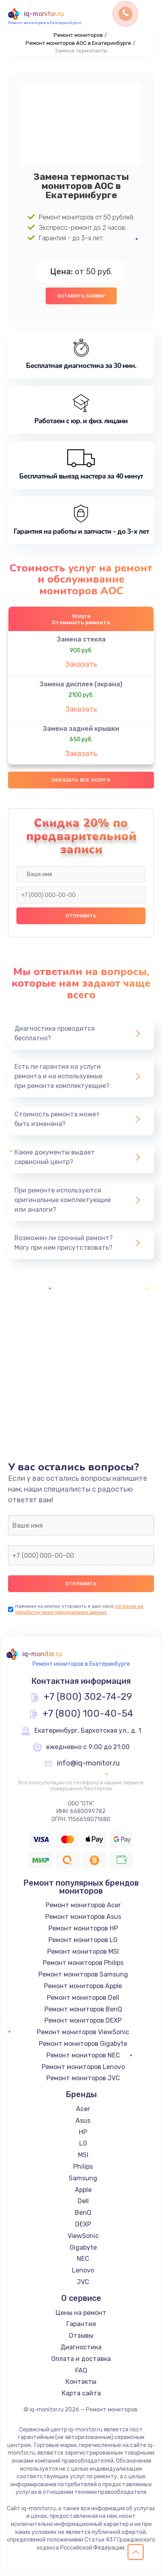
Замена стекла (81, 639)
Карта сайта (81, 2393)
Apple (83, 2190)
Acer (83, 2109)
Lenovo (83, 2270)
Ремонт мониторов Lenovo (83, 2067)
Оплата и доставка (81, 2359)
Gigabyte (83, 2247)
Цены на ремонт (81, 2313)
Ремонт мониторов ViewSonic (83, 2032)
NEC (83, 2258)
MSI (83, 2155)
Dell (83, 2201)
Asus (83, 2120)
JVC (83, 2282)
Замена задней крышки (81, 728)
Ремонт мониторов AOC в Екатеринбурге (78, 43)
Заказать (81, 664)
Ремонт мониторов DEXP (83, 2020)
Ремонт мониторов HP (83, 1928)
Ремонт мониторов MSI (83, 1951)
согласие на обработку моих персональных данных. (79, 1609)
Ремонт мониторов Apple (83, 1986)
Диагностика (81, 2347)
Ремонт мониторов (78, 35)
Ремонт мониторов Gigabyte (83, 2043)
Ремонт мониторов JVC (83, 2078)
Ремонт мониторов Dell (83, 1997)
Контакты (81, 2381)
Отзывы (81, 2335)
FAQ (81, 2370)
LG (83, 2143)
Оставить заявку (81, 296)
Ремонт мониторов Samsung (83, 1974)
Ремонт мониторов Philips (83, 1963)
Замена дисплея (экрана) (81, 684)
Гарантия (81, 2324)
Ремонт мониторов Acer (83, 1905)
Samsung (83, 2178)
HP (83, 2132)
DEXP (83, 2224)
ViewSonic (83, 2236)
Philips (83, 2166)
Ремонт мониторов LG (83, 1940)
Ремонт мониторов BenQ (83, 2009)
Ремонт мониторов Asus (83, 1916)
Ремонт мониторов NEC (83, 2055)
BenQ (83, 2212)
